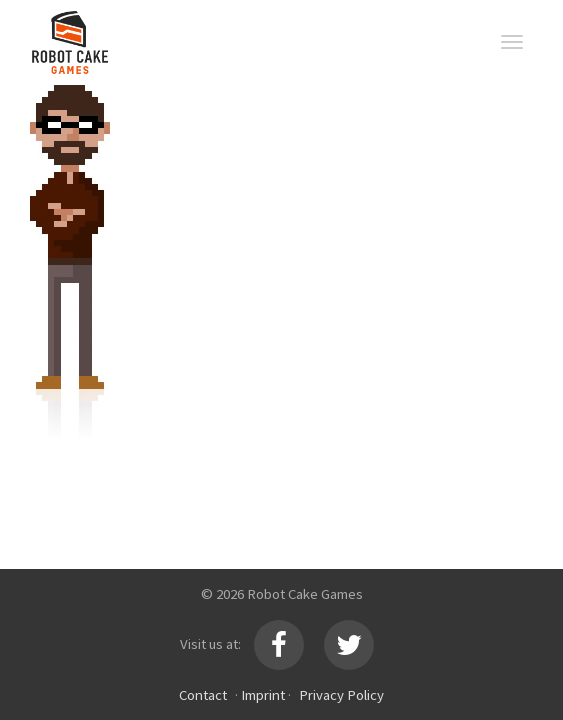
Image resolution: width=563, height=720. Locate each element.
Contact (203, 694)
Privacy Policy (341, 694)
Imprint (263, 694)
